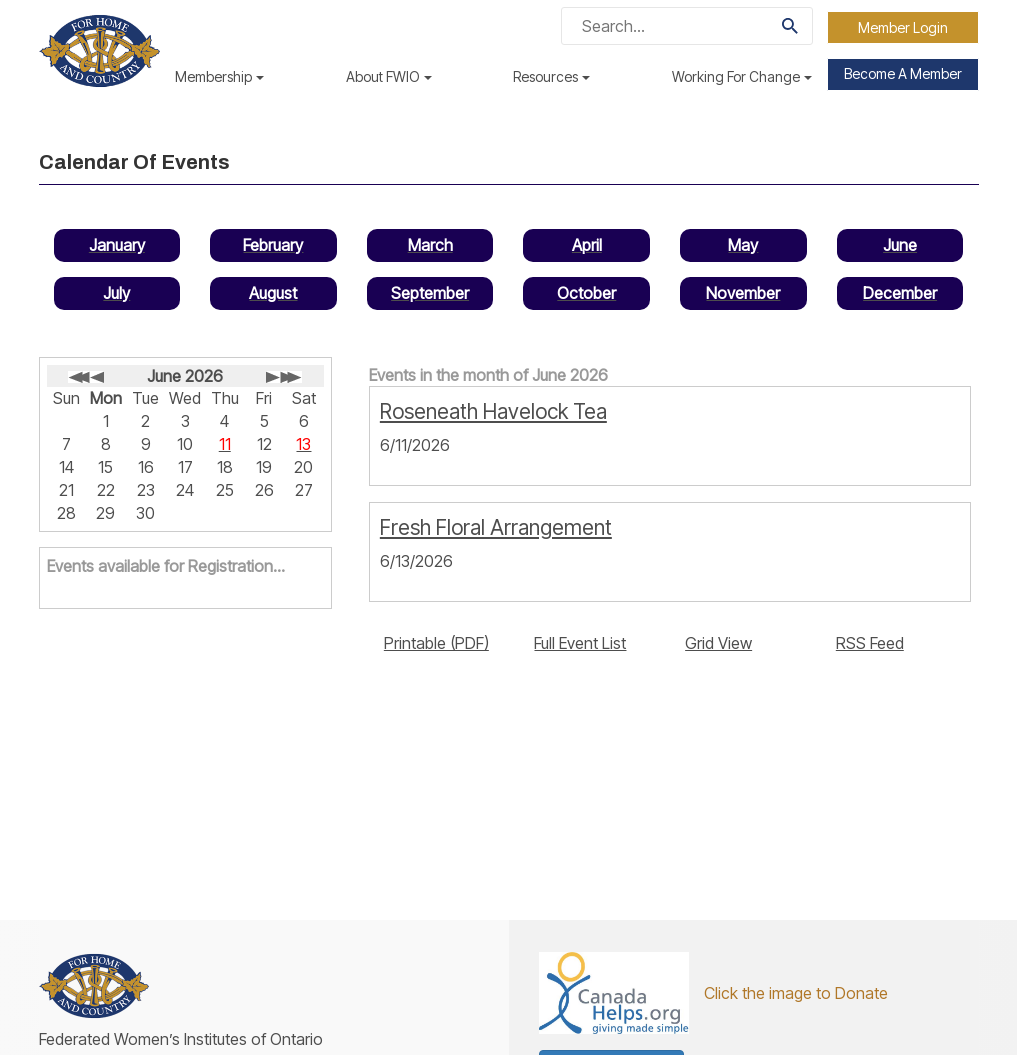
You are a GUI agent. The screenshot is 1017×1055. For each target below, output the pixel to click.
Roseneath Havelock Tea (493, 411)
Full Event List (580, 643)
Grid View (718, 643)
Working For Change (742, 76)
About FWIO (389, 76)
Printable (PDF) (436, 643)
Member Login (903, 27)
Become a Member (903, 73)
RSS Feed (870, 643)
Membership (219, 76)
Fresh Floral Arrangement (496, 527)
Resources (551, 76)
